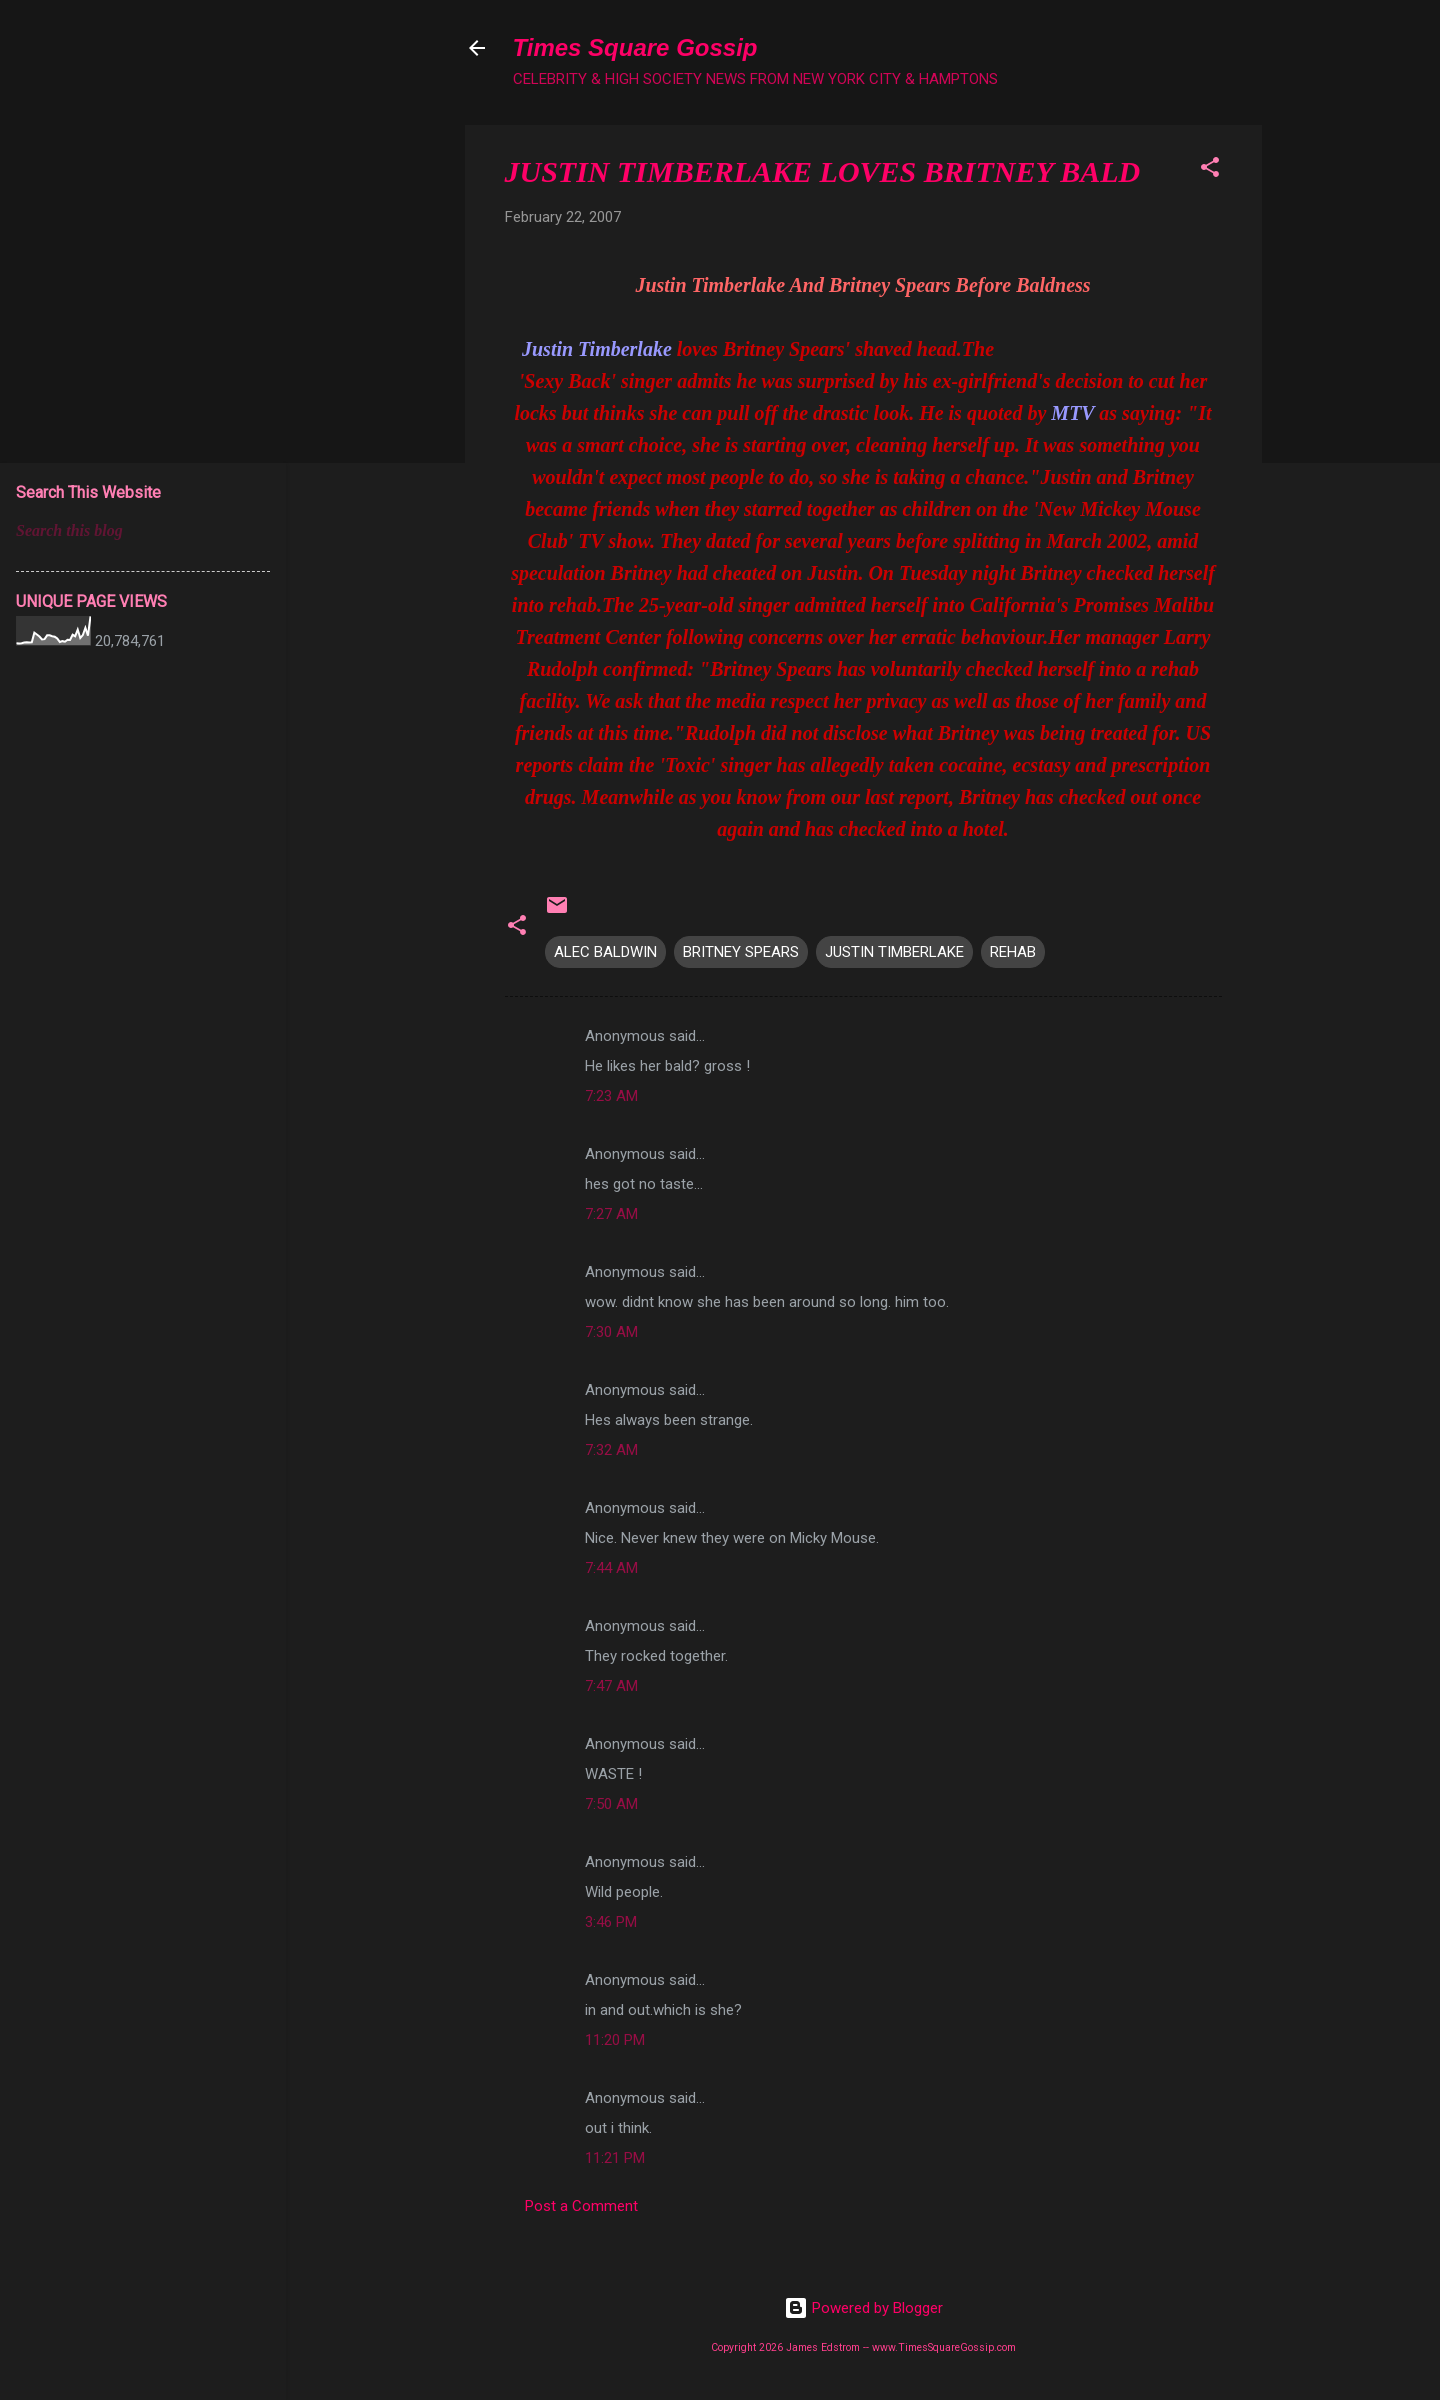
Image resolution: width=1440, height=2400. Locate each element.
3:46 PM (611, 1922)
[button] (1210, 170)
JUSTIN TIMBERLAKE (894, 952)
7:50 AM (611, 1804)
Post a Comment (581, 2206)
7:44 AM (611, 1568)
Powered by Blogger (863, 2308)
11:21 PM (615, 2158)
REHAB (1013, 952)
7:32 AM (611, 1450)
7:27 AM (611, 1214)
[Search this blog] (143, 531)
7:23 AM (611, 1096)
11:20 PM (615, 2040)
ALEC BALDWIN (605, 952)
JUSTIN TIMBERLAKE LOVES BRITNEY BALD (823, 171)
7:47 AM (611, 1686)
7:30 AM (611, 1332)
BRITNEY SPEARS (741, 952)
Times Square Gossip (635, 47)
